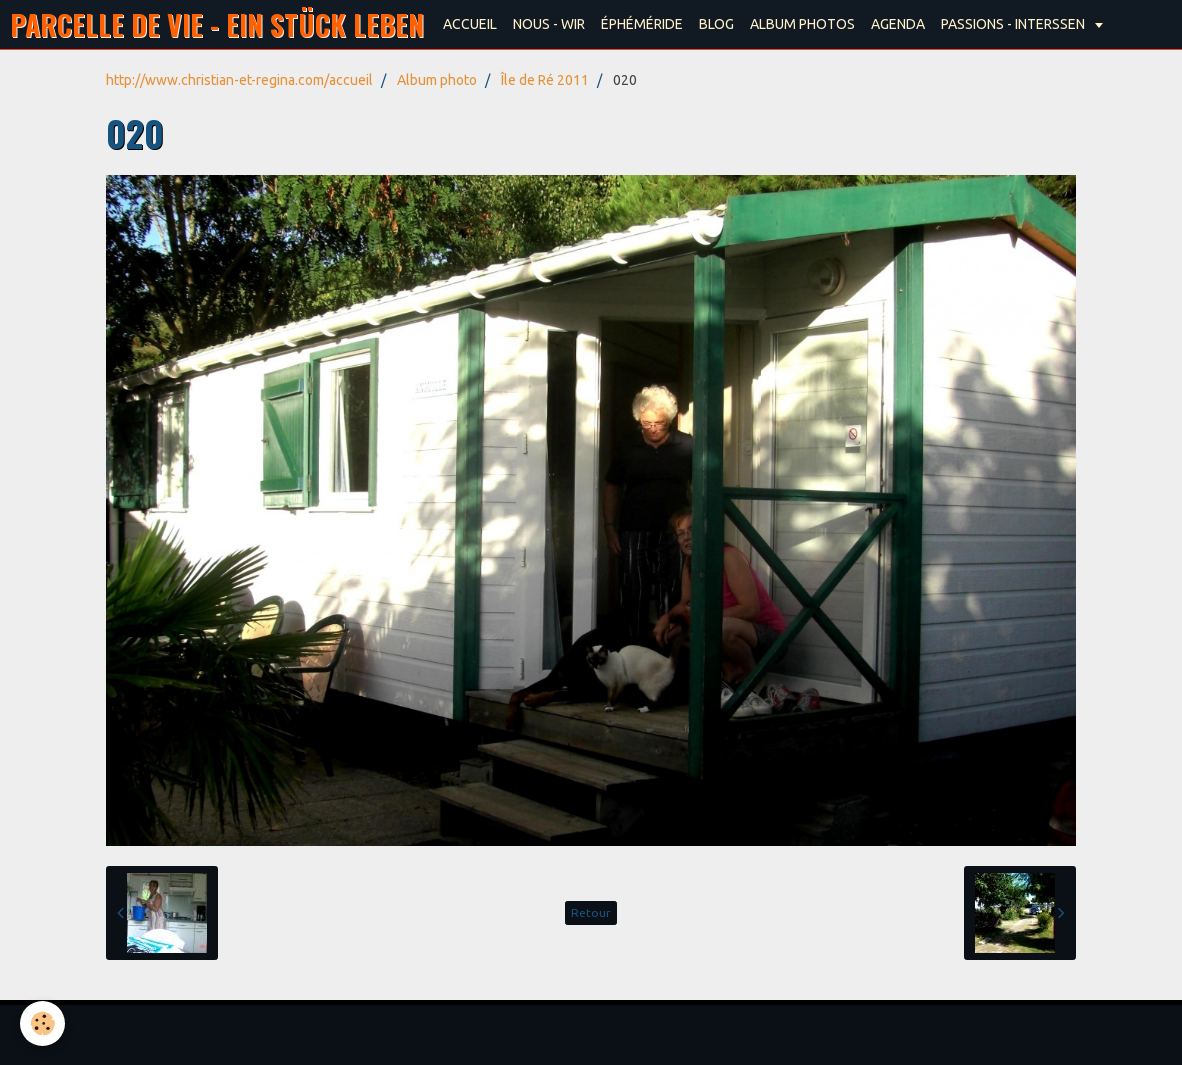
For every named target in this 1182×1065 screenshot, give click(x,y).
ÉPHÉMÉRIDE (642, 24)
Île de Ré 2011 (545, 80)
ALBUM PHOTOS (802, 24)
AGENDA (898, 24)
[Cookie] (42, 1023)
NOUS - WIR (549, 24)
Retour (591, 912)
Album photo (437, 80)
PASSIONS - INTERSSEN (1014, 24)
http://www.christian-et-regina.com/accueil (239, 80)
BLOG (716, 24)
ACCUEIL (470, 24)
